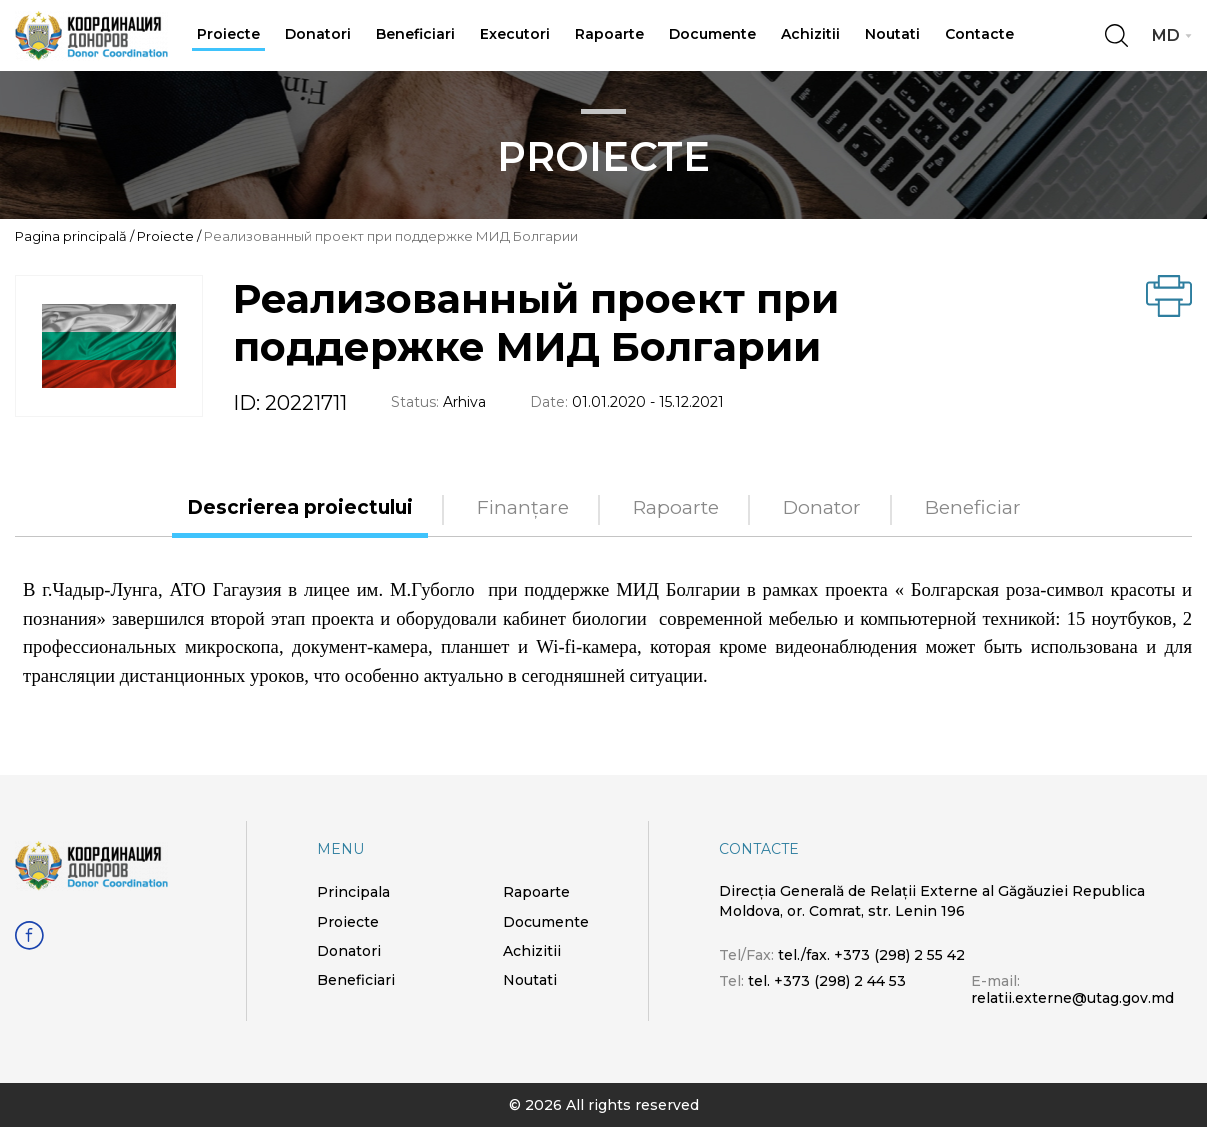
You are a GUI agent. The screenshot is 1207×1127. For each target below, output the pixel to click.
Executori (515, 34)
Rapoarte (609, 34)
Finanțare (523, 508)
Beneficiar (973, 508)
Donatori (318, 34)
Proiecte (228, 34)
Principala (353, 892)
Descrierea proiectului (300, 508)
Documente (712, 34)
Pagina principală (71, 236)
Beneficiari (415, 34)
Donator (822, 508)
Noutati (892, 34)
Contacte (979, 34)
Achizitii (810, 34)
